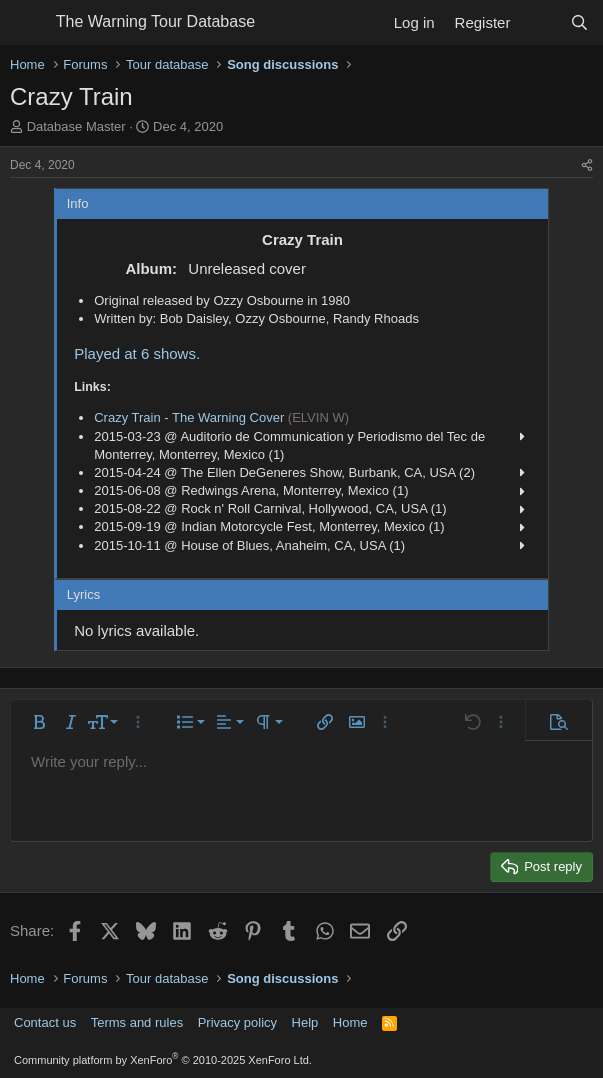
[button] (39, 722)
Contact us (45, 1022)
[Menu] (27, 23)
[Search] (579, 22)
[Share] (587, 165)
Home (350, 1022)
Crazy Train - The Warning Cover (189, 417)
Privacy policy (237, 1022)
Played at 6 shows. (137, 353)
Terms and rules (137, 1022)
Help (305, 1022)
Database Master (76, 126)
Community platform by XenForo (163, 1060)
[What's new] (539, 22)
